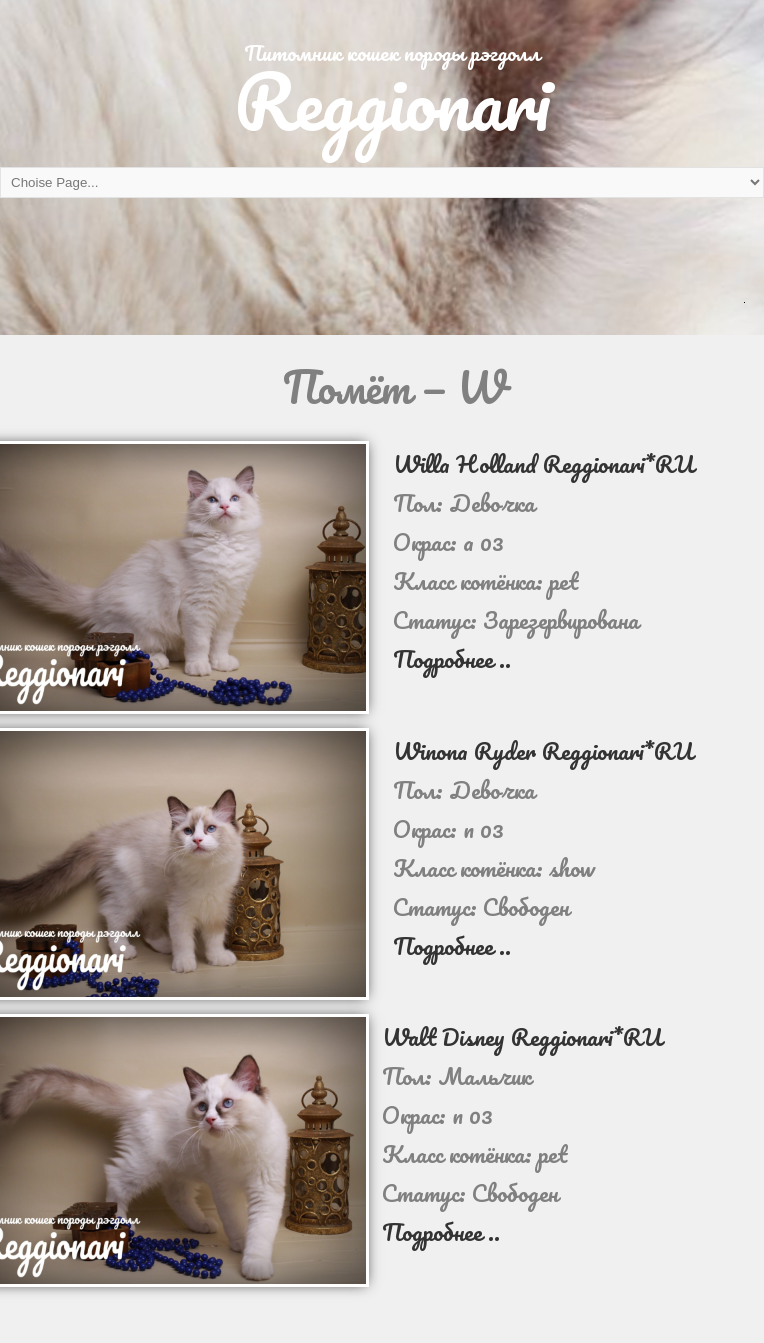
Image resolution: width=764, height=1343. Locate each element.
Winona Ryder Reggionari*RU (543, 750)
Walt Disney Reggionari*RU (522, 1036)
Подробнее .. (452, 658)
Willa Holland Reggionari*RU (543, 463)
